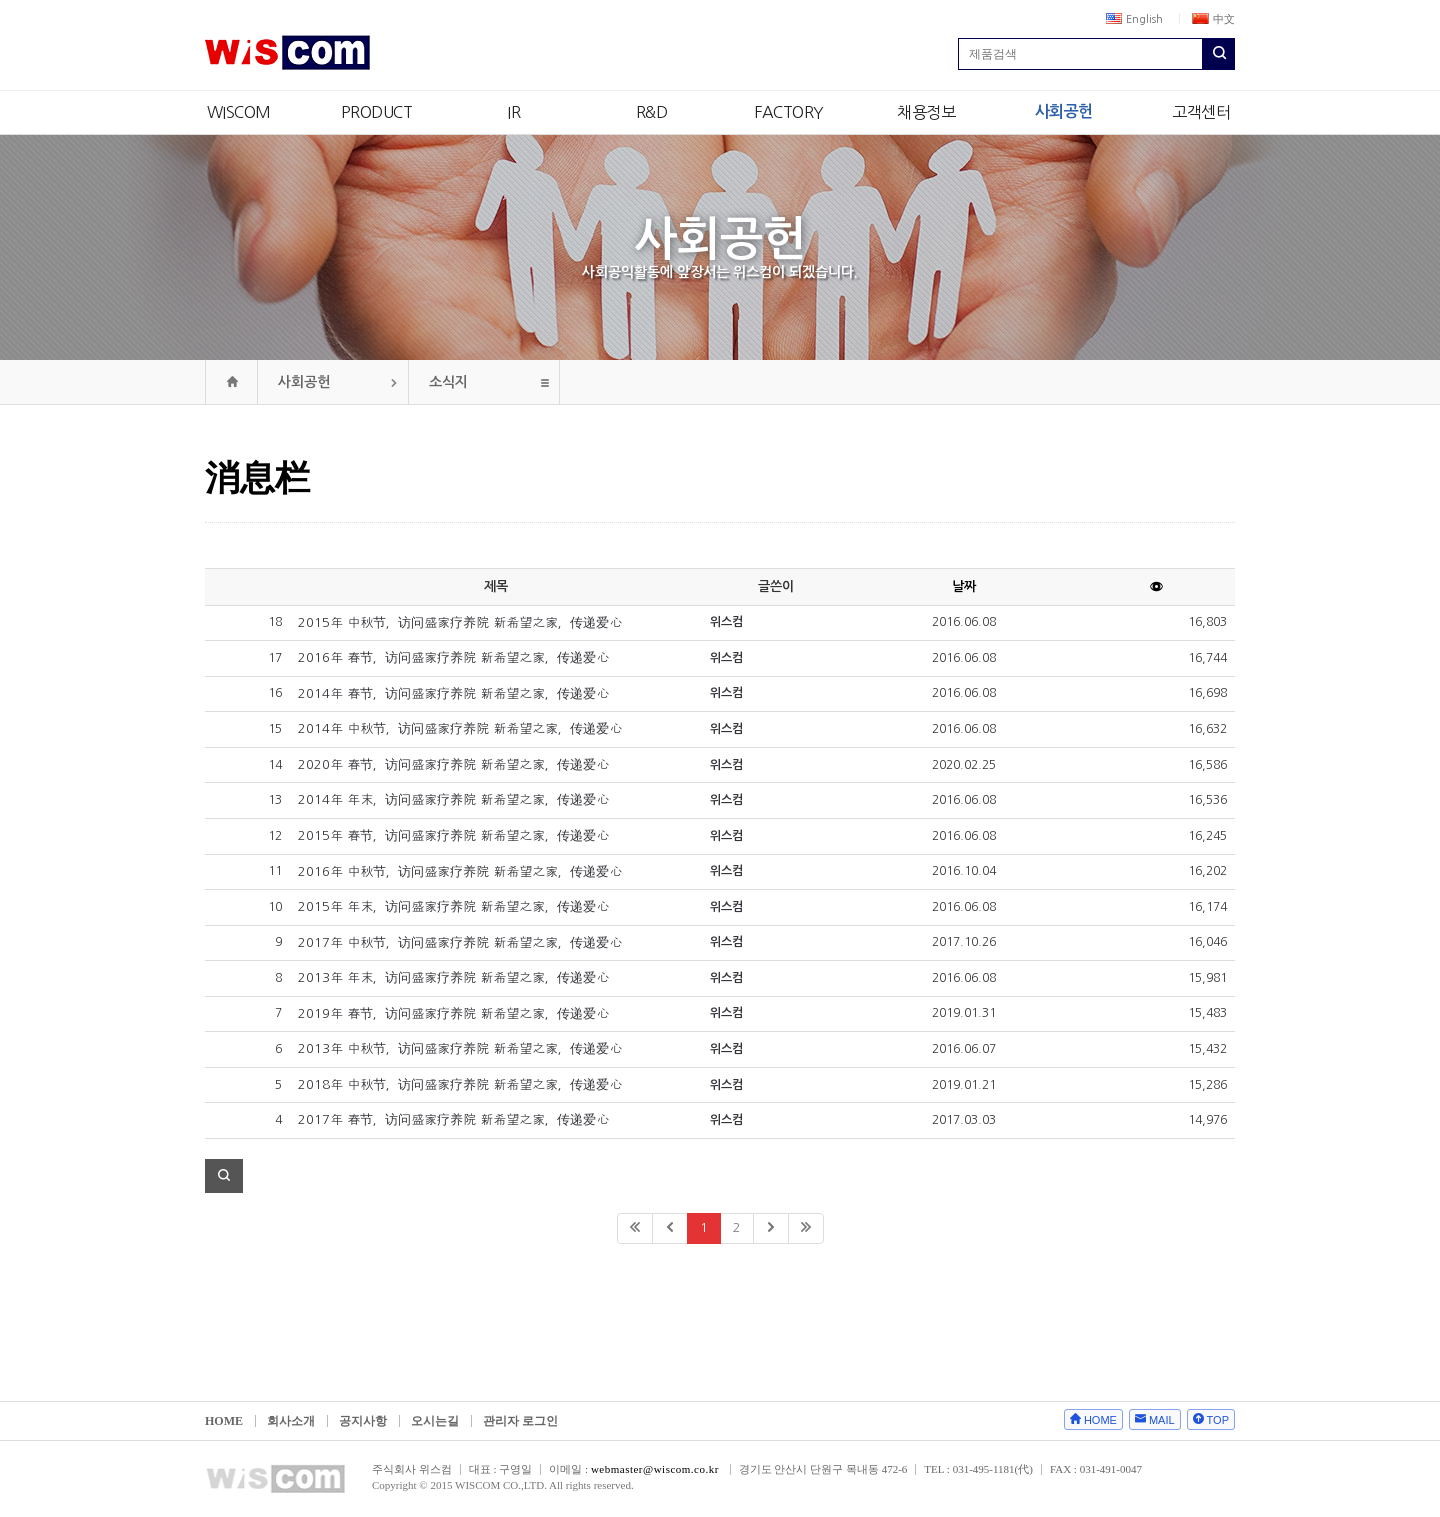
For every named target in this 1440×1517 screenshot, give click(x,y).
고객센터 (1201, 112)
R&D (652, 112)
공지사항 (363, 1421)
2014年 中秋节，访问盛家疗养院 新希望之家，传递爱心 (460, 728)
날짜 (964, 586)
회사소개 (291, 1421)
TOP (1218, 1420)
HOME (224, 1421)
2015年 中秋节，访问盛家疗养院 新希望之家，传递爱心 (460, 622)
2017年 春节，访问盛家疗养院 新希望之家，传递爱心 (453, 1119)
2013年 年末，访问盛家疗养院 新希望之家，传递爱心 (453, 977)
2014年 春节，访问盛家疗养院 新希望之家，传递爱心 (453, 693)
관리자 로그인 (520, 1421)
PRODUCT (377, 112)
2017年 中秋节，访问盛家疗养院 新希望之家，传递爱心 (460, 942)
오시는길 (435, 1421)
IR (513, 112)
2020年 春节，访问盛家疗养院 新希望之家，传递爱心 (453, 764)
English (1134, 19)
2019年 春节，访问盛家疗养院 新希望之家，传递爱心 (453, 1013)
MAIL (1162, 1420)
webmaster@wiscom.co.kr (655, 1469)
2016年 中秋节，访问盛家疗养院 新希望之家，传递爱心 (460, 871)
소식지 (448, 382)
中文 (1213, 19)
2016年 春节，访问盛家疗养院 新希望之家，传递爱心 (453, 657)
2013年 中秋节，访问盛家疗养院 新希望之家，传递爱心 (460, 1048)
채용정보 (926, 112)
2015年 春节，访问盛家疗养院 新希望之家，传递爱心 (453, 835)
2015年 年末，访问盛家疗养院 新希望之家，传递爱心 (453, 906)
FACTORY (789, 112)
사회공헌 (1064, 111)
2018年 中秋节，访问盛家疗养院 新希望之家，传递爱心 (460, 1084)
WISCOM (239, 112)
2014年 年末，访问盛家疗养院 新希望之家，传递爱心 (453, 799)
